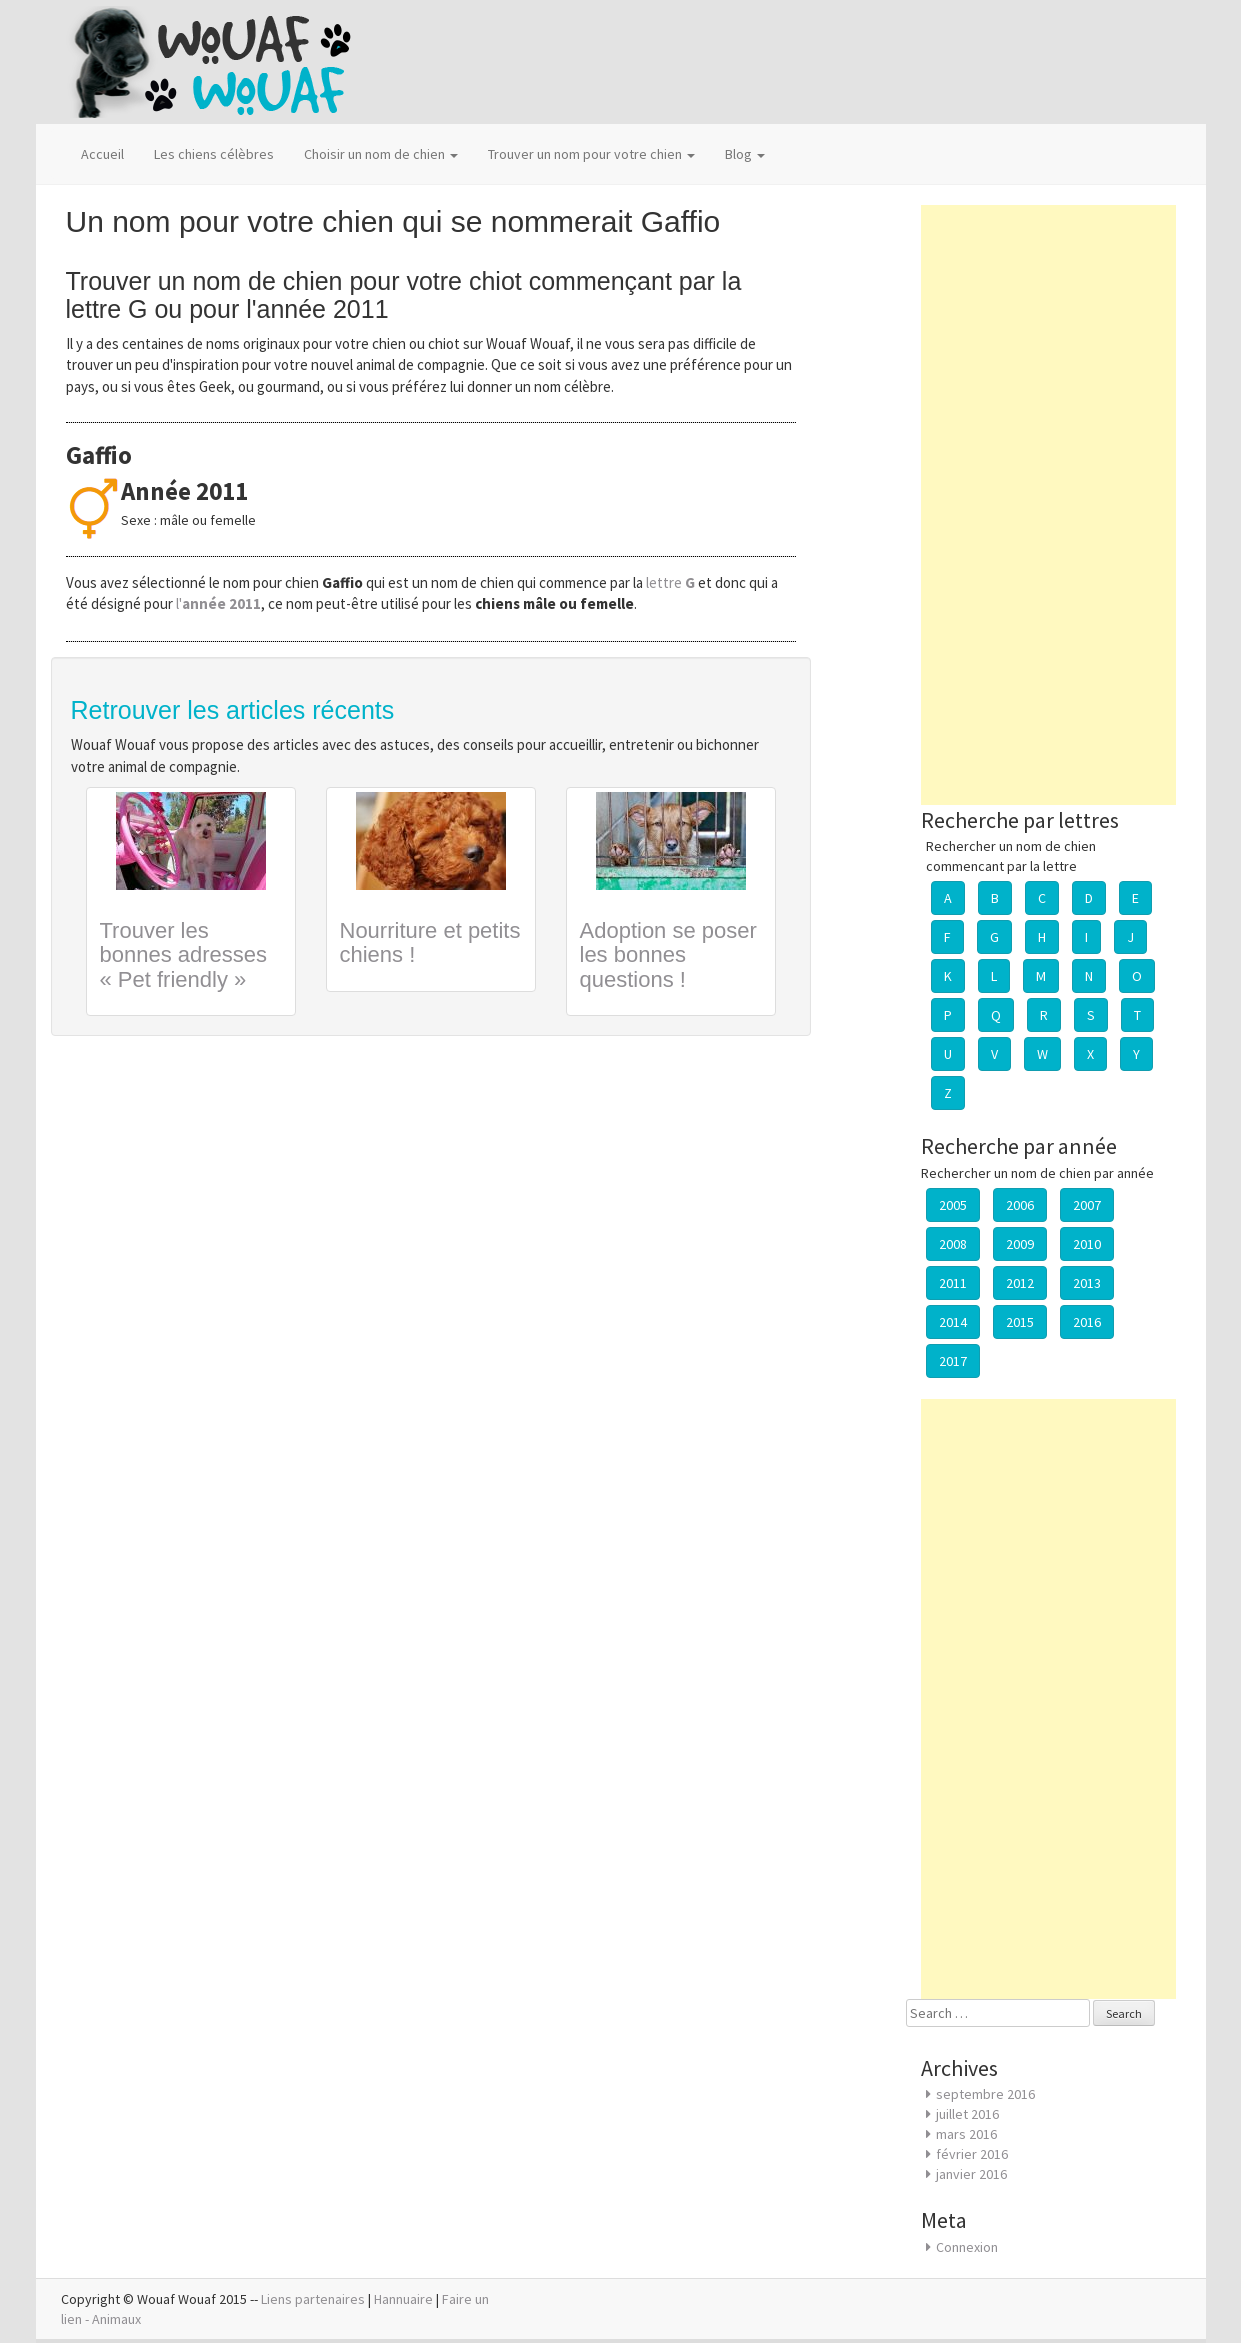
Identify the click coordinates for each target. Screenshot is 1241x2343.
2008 (953, 1244)
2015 (1020, 1322)
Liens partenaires (313, 2299)
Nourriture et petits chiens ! (430, 942)
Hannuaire (403, 2299)
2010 (1087, 1244)
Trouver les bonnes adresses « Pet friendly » (184, 954)
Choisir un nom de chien (381, 154)
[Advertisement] (1048, 505)
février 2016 (972, 2154)
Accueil (102, 154)
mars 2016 (966, 2134)
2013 (1087, 1283)
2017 (953, 1361)
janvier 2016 (971, 2174)
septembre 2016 (985, 2094)
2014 (953, 1322)
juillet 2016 (967, 2114)
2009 (1020, 1244)
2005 (953, 1205)
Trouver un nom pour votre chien (591, 154)
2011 (953, 1283)
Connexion (967, 2247)
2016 (1087, 1322)
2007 (1087, 1205)
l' (218, 603)
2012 (1020, 1283)
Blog (745, 154)
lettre (672, 582)
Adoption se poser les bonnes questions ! (668, 954)
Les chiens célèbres (214, 154)
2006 (1020, 1205)
